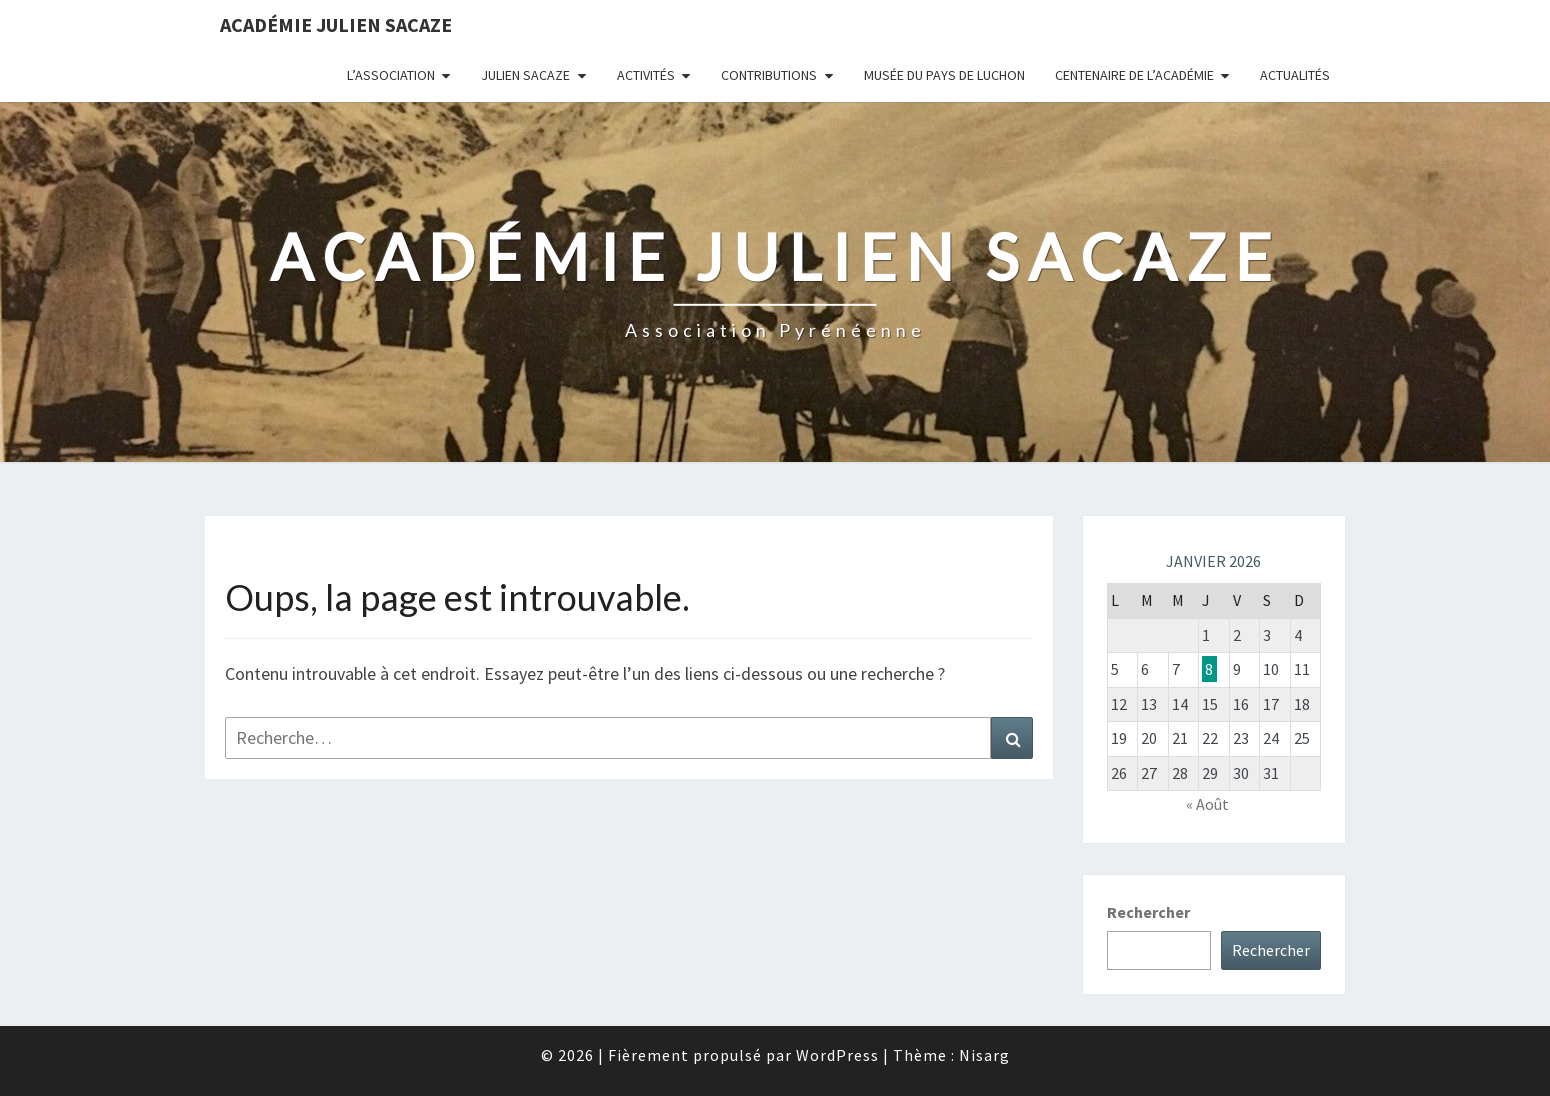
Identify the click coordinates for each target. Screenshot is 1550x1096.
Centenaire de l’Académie (1134, 75)
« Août (1207, 804)
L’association (391, 75)
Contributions (769, 75)
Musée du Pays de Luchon (944, 75)
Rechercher (1148, 912)
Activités (646, 75)
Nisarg (984, 1055)
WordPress (837, 1055)
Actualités (1295, 75)
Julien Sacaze (525, 75)
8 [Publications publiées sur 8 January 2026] (1209, 669)
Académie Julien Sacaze (336, 24)
